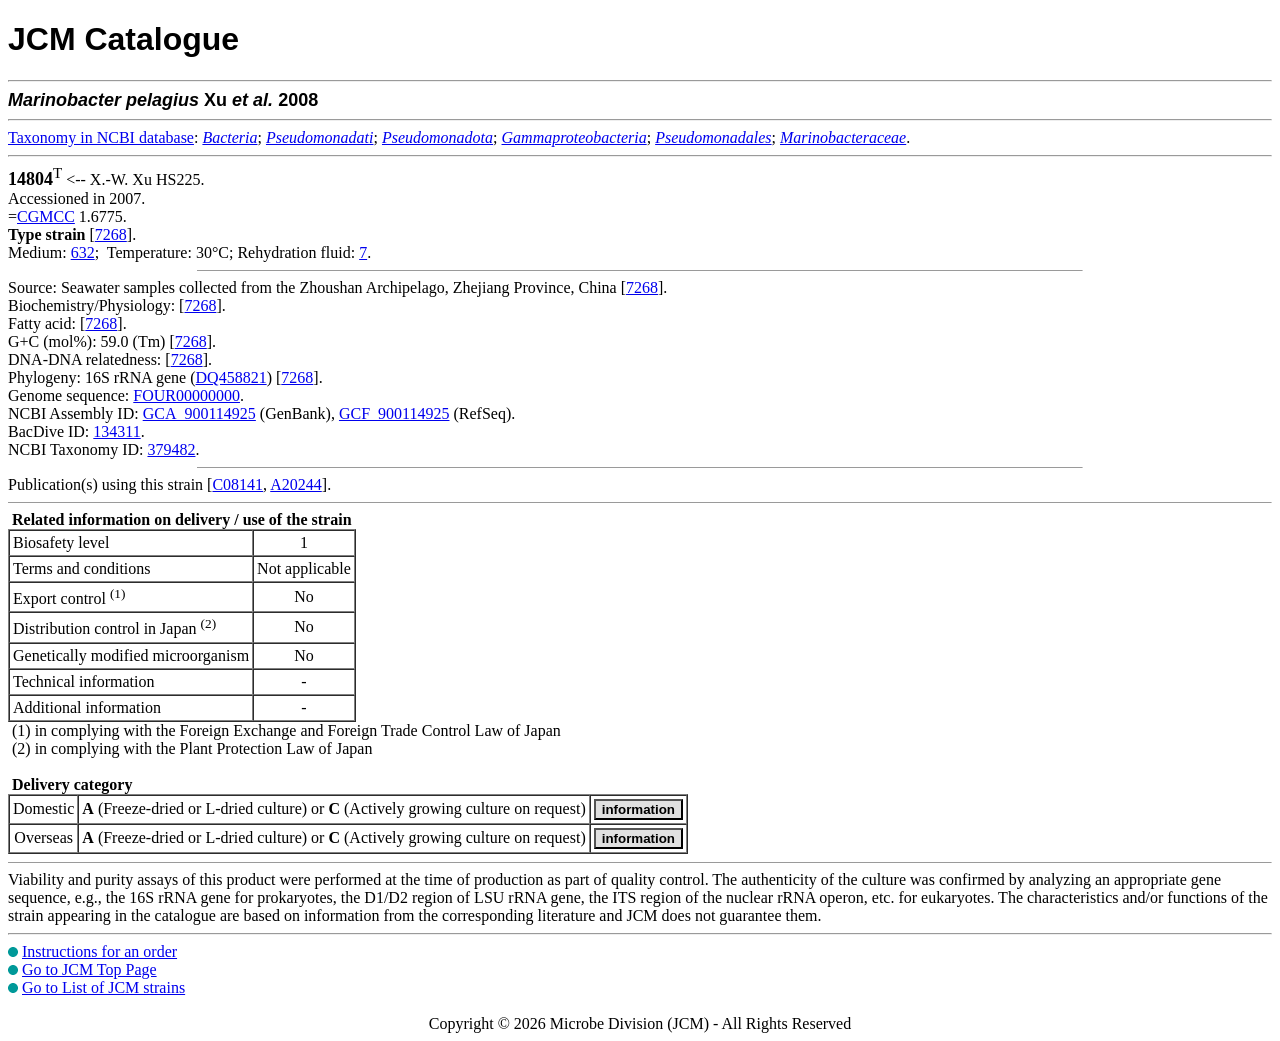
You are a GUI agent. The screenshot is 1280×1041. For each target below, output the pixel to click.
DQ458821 (231, 377)
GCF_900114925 (394, 413)
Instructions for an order (99, 951)
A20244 (296, 484)
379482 (171, 449)
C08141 (237, 484)
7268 (111, 234)
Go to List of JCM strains (103, 987)
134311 (116, 431)
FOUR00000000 (186, 395)
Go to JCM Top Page (89, 969)
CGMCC (46, 216)
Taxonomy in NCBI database (101, 137)
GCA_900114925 (199, 413)
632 (83, 252)
